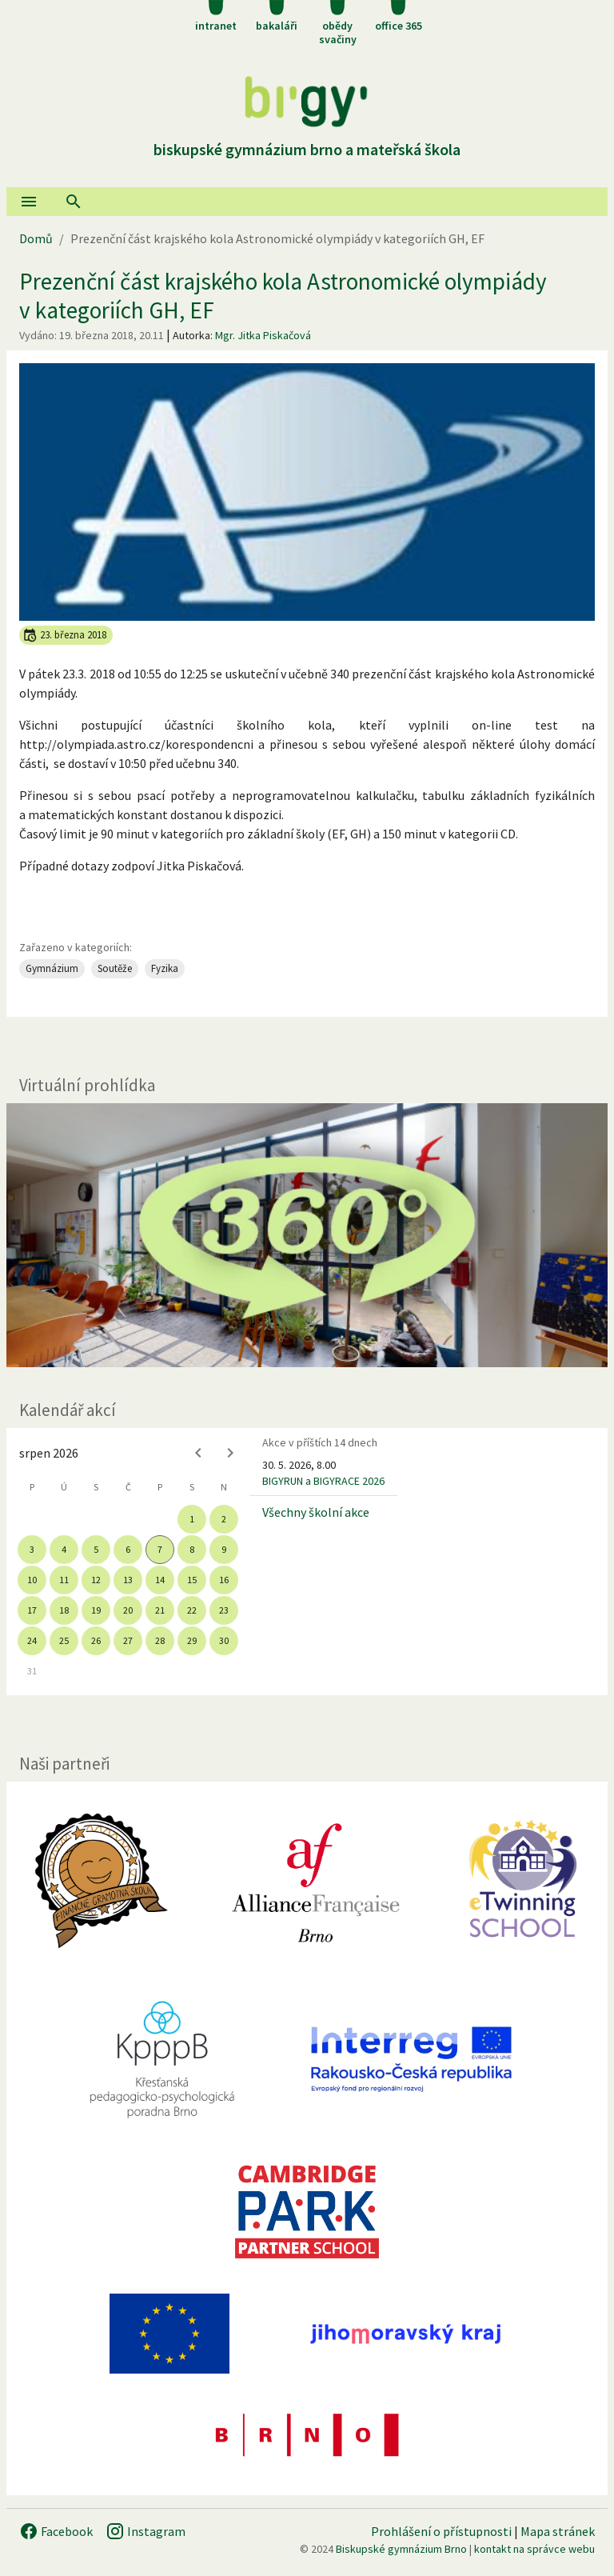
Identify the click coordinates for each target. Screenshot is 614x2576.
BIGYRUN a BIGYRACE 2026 (323, 1481)
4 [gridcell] (64, 1549)
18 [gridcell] (64, 1610)
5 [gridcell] (96, 1549)
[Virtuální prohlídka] (307, 1235)
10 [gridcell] (32, 1580)
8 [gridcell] (191, 1549)
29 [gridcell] (192, 1640)
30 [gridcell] (224, 1640)
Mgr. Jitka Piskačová (263, 335)
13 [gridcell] (128, 1580)
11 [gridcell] (64, 1580)
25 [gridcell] (64, 1640)
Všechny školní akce (315, 1512)
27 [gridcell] (128, 1640)
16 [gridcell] (224, 1580)
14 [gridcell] (160, 1580)
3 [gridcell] (32, 1549)
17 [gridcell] (32, 1610)
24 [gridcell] (32, 1640)
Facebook (56, 2531)
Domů (36, 238)
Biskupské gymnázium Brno (401, 2549)
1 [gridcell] (191, 1519)
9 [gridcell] (223, 1549)
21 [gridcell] (160, 1610)
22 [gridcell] (192, 1610)
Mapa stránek (557, 2531)
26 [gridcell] (96, 1640)
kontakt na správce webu (534, 2549)
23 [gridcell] (224, 1610)
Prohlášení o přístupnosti (441, 2531)
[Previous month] (198, 1453)
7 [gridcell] (159, 1549)
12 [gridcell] (96, 1580)
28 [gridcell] (160, 1640)
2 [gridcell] (223, 1519)
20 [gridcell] (128, 1610)
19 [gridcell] (96, 1610)
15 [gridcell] (192, 1580)
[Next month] (230, 1453)
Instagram (145, 2531)
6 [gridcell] (128, 1549)
